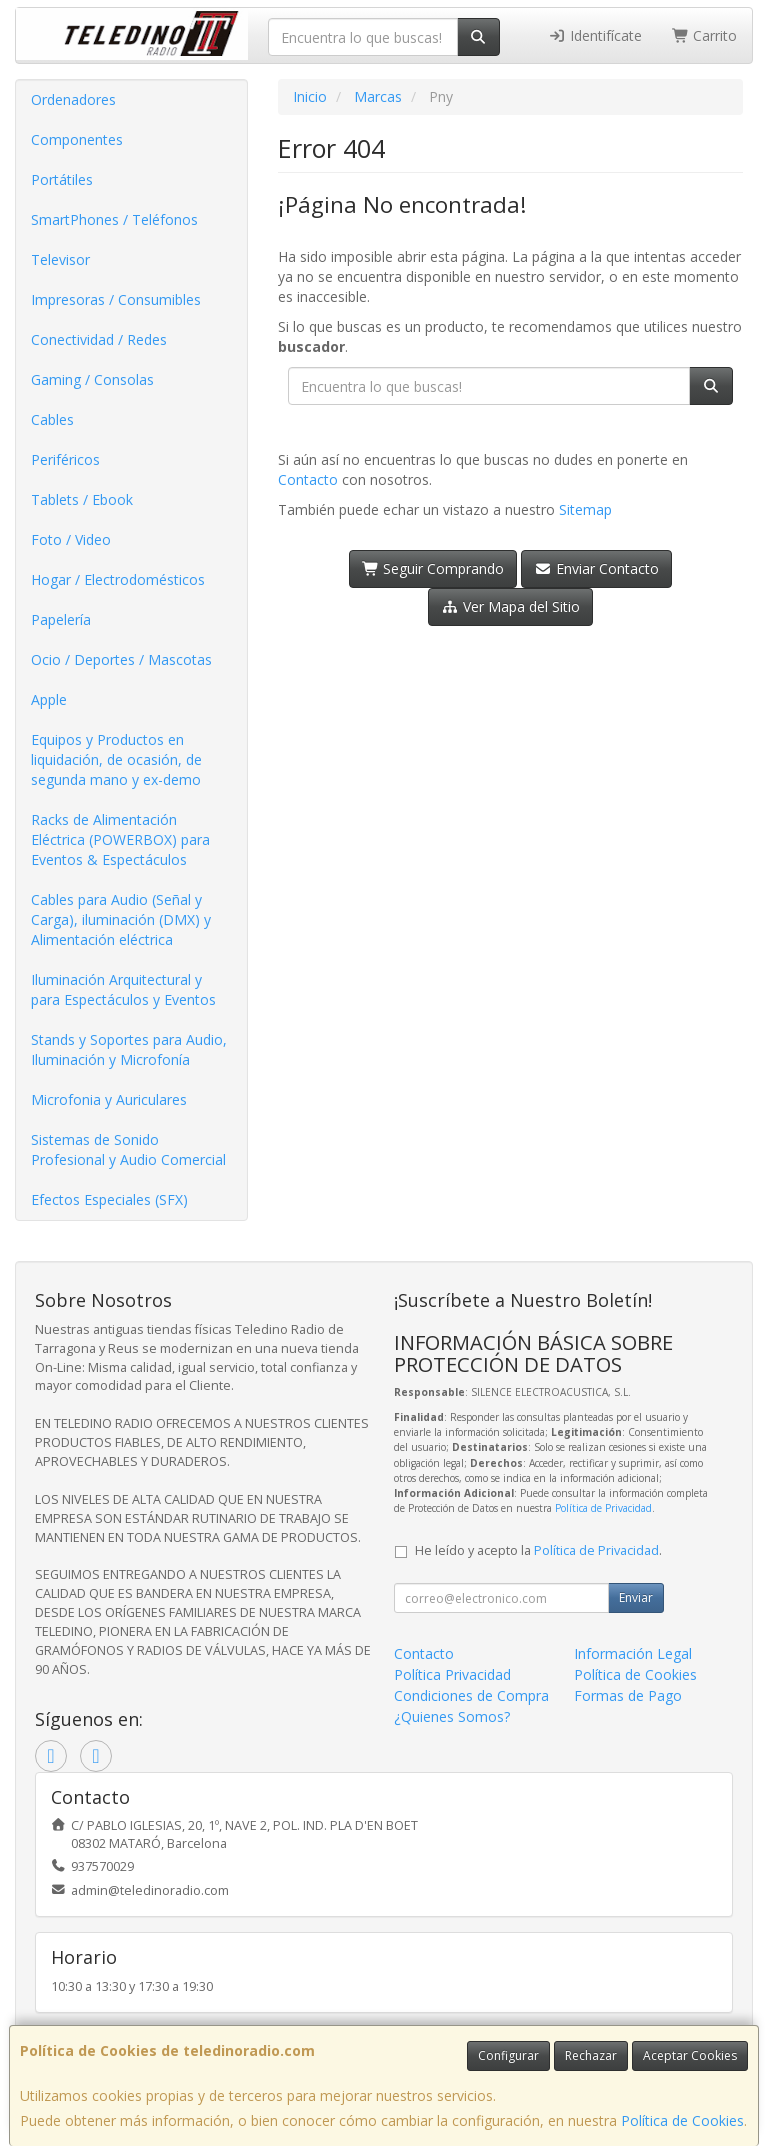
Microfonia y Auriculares (109, 1099)
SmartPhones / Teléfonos (114, 219)
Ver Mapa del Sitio (510, 606)
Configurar (508, 2055)
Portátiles (62, 179)
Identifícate (595, 35)
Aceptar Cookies (690, 2055)
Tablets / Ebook (82, 499)
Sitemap (585, 509)
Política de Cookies (682, 2120)
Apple (49, 699)
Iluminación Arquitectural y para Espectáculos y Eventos (123, 989)
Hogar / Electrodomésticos (118, 579)
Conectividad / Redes (99, 339)
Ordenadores (73, 99)
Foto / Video (71, 539)
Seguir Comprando (433, 568)
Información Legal (633, 1653)
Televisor (60, 259)
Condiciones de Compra (471, 1695)
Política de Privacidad (603, 1508)
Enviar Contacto (596, 568)
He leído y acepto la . (538, 1550)
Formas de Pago (628, 1695)
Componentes (77, 139)
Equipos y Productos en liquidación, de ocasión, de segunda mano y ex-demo (116, 759)
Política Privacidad (452, 1674)
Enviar (636, 1597)
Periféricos (65, 459)
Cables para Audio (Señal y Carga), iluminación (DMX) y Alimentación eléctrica (121, 919)
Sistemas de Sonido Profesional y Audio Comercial (128, 1149)
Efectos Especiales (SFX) (109, 1199)
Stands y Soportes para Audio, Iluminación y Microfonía (129, 1049)
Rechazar (591, 2055)
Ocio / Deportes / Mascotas (121, 659)
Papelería (61, 619)
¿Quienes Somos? (452, 1716)
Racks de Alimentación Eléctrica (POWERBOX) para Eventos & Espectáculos (120, 839)
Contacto (308, 479)
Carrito (705, 35)
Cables (52, 419)
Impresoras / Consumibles (116, 299)
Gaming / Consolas (92, 379)
